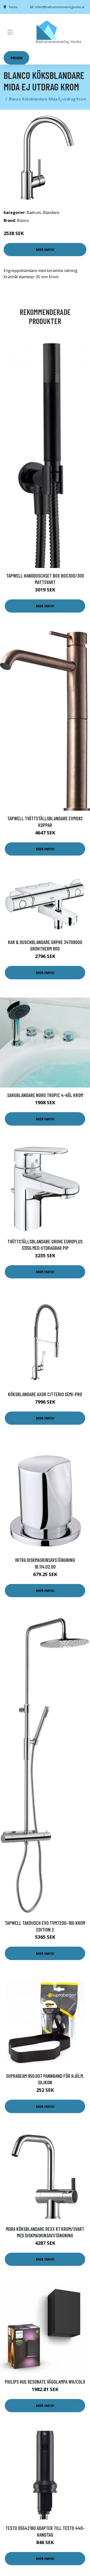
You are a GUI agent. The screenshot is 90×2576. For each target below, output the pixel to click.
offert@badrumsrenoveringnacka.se (57, 7)
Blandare (51, 212)
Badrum (34, 212)
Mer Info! (45, 249)
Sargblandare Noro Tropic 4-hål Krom (45, 1095)
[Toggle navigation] (10, 32)
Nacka (13, 7)
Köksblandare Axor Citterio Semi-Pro (45, 1394)
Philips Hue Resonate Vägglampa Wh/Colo (45, 2382)
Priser (16, 57)
